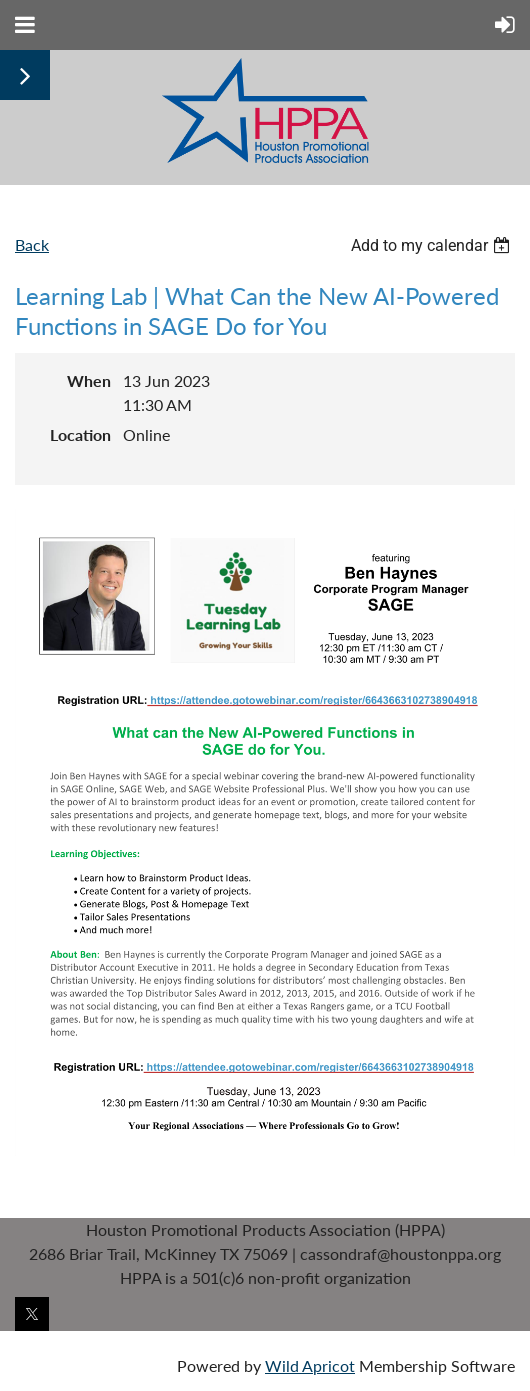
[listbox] (433, 245)
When (89, 380)
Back (32, 244)
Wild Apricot (310, 1365)
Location (80, 434)
